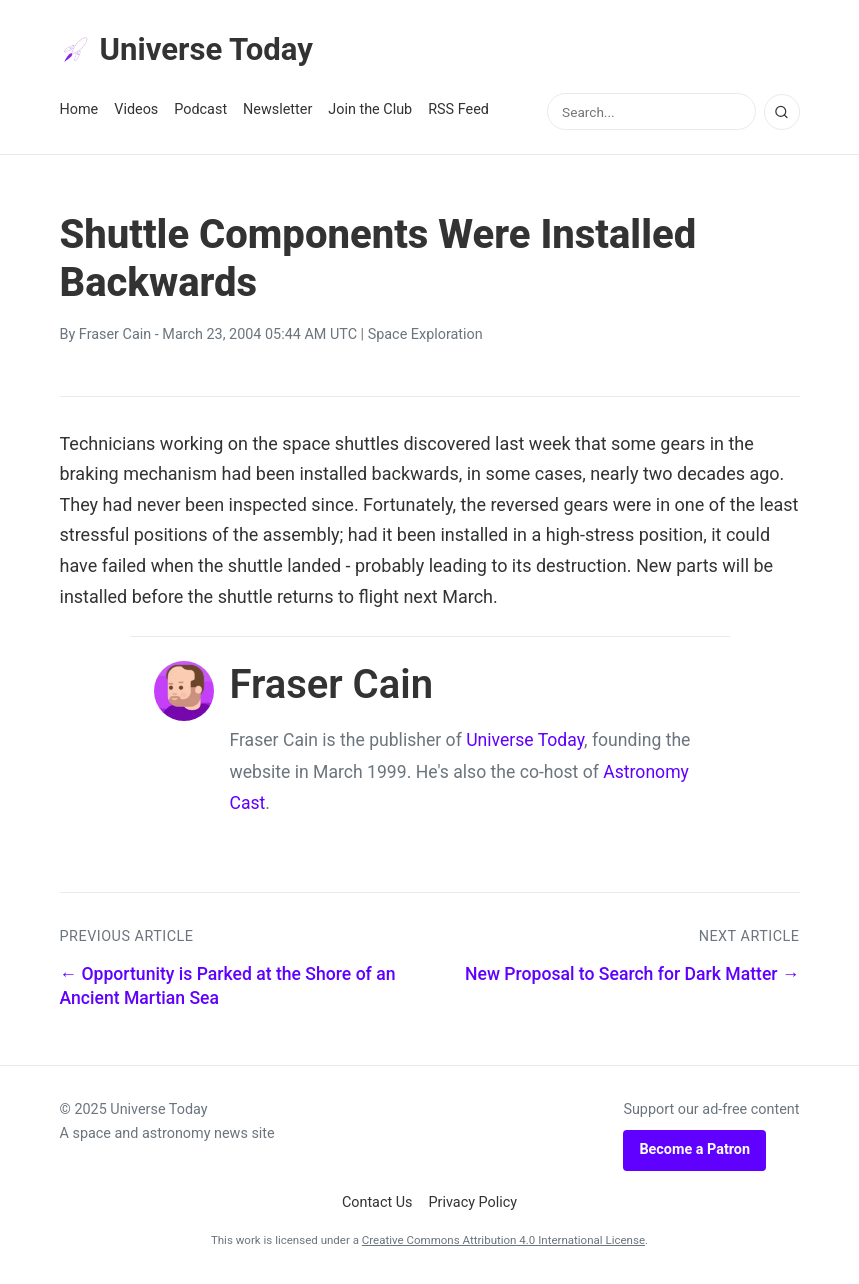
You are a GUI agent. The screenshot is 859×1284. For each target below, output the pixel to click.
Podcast (200, 111)
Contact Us (377, 1203)
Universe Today (190, 51)
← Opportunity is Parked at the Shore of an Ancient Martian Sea (228, 987)
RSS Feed (458, 111)
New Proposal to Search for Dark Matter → (632, 975)
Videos (136, 111)
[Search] (782, 113)
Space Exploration (425, 336)
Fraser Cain (115, 336)
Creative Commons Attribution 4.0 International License (503, 1242)
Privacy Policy (473, 1203)
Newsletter (277, 111)
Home (79, 111)
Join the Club (370, 111)
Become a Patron (694, 1151)
